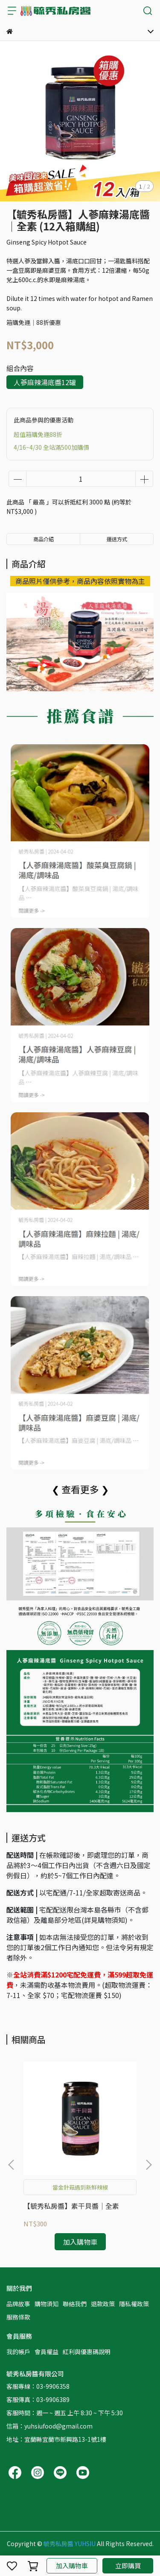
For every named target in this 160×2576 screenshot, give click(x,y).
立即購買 (128, 2565)
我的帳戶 (18, 2351)
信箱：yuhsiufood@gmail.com (49, 2426)
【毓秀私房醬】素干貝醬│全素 (71, 2206)
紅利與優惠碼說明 (87, 2351)
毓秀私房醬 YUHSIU (70, 2543)
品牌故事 (18, 2303)
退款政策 (103, 2303)
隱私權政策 (134, 2303)
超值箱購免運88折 (38, 434)
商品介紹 (43, 538)
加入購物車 (72, 2565)
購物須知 (46, 2303)
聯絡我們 (75, 2303)
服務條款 (18, 2317)
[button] (148, 2165)
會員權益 (46, 2351)
